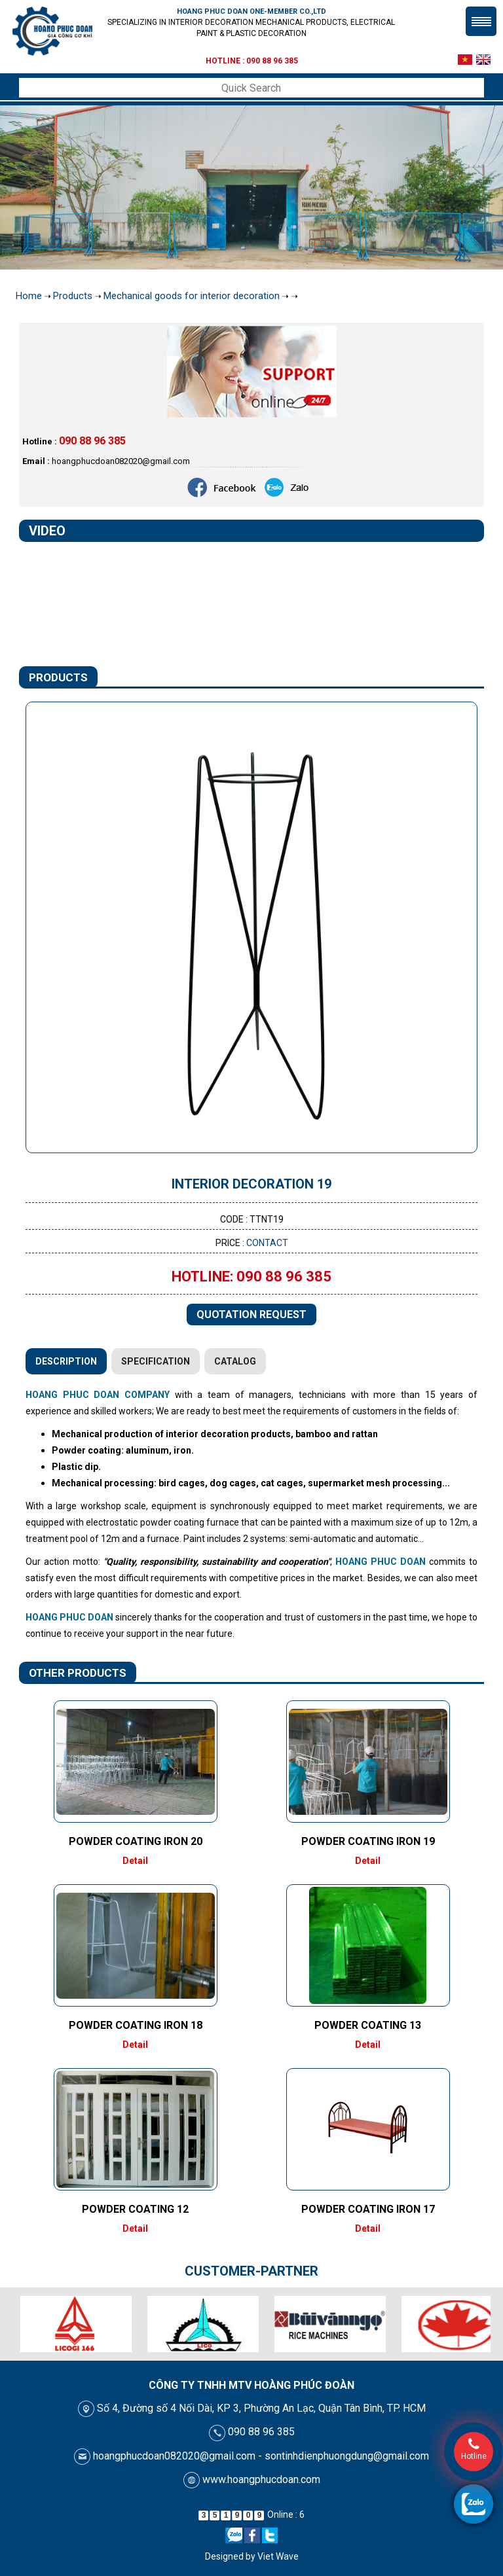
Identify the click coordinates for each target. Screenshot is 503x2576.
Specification (155, 1361)
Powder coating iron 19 (368, 1841)
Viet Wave (278, 2556)
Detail (135, 1860)
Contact (267, 1243)
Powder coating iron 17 (368, 2209)
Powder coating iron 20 (135, 1841)
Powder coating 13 (367, 2025)
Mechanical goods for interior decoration (191, 296)
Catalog (235, 1361)
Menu (481, 21)
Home (29, 296)
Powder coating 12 (135, 2209)
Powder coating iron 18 (135, 2025)
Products (72, 296)
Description (66, 1361)
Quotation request (251, 1314)
